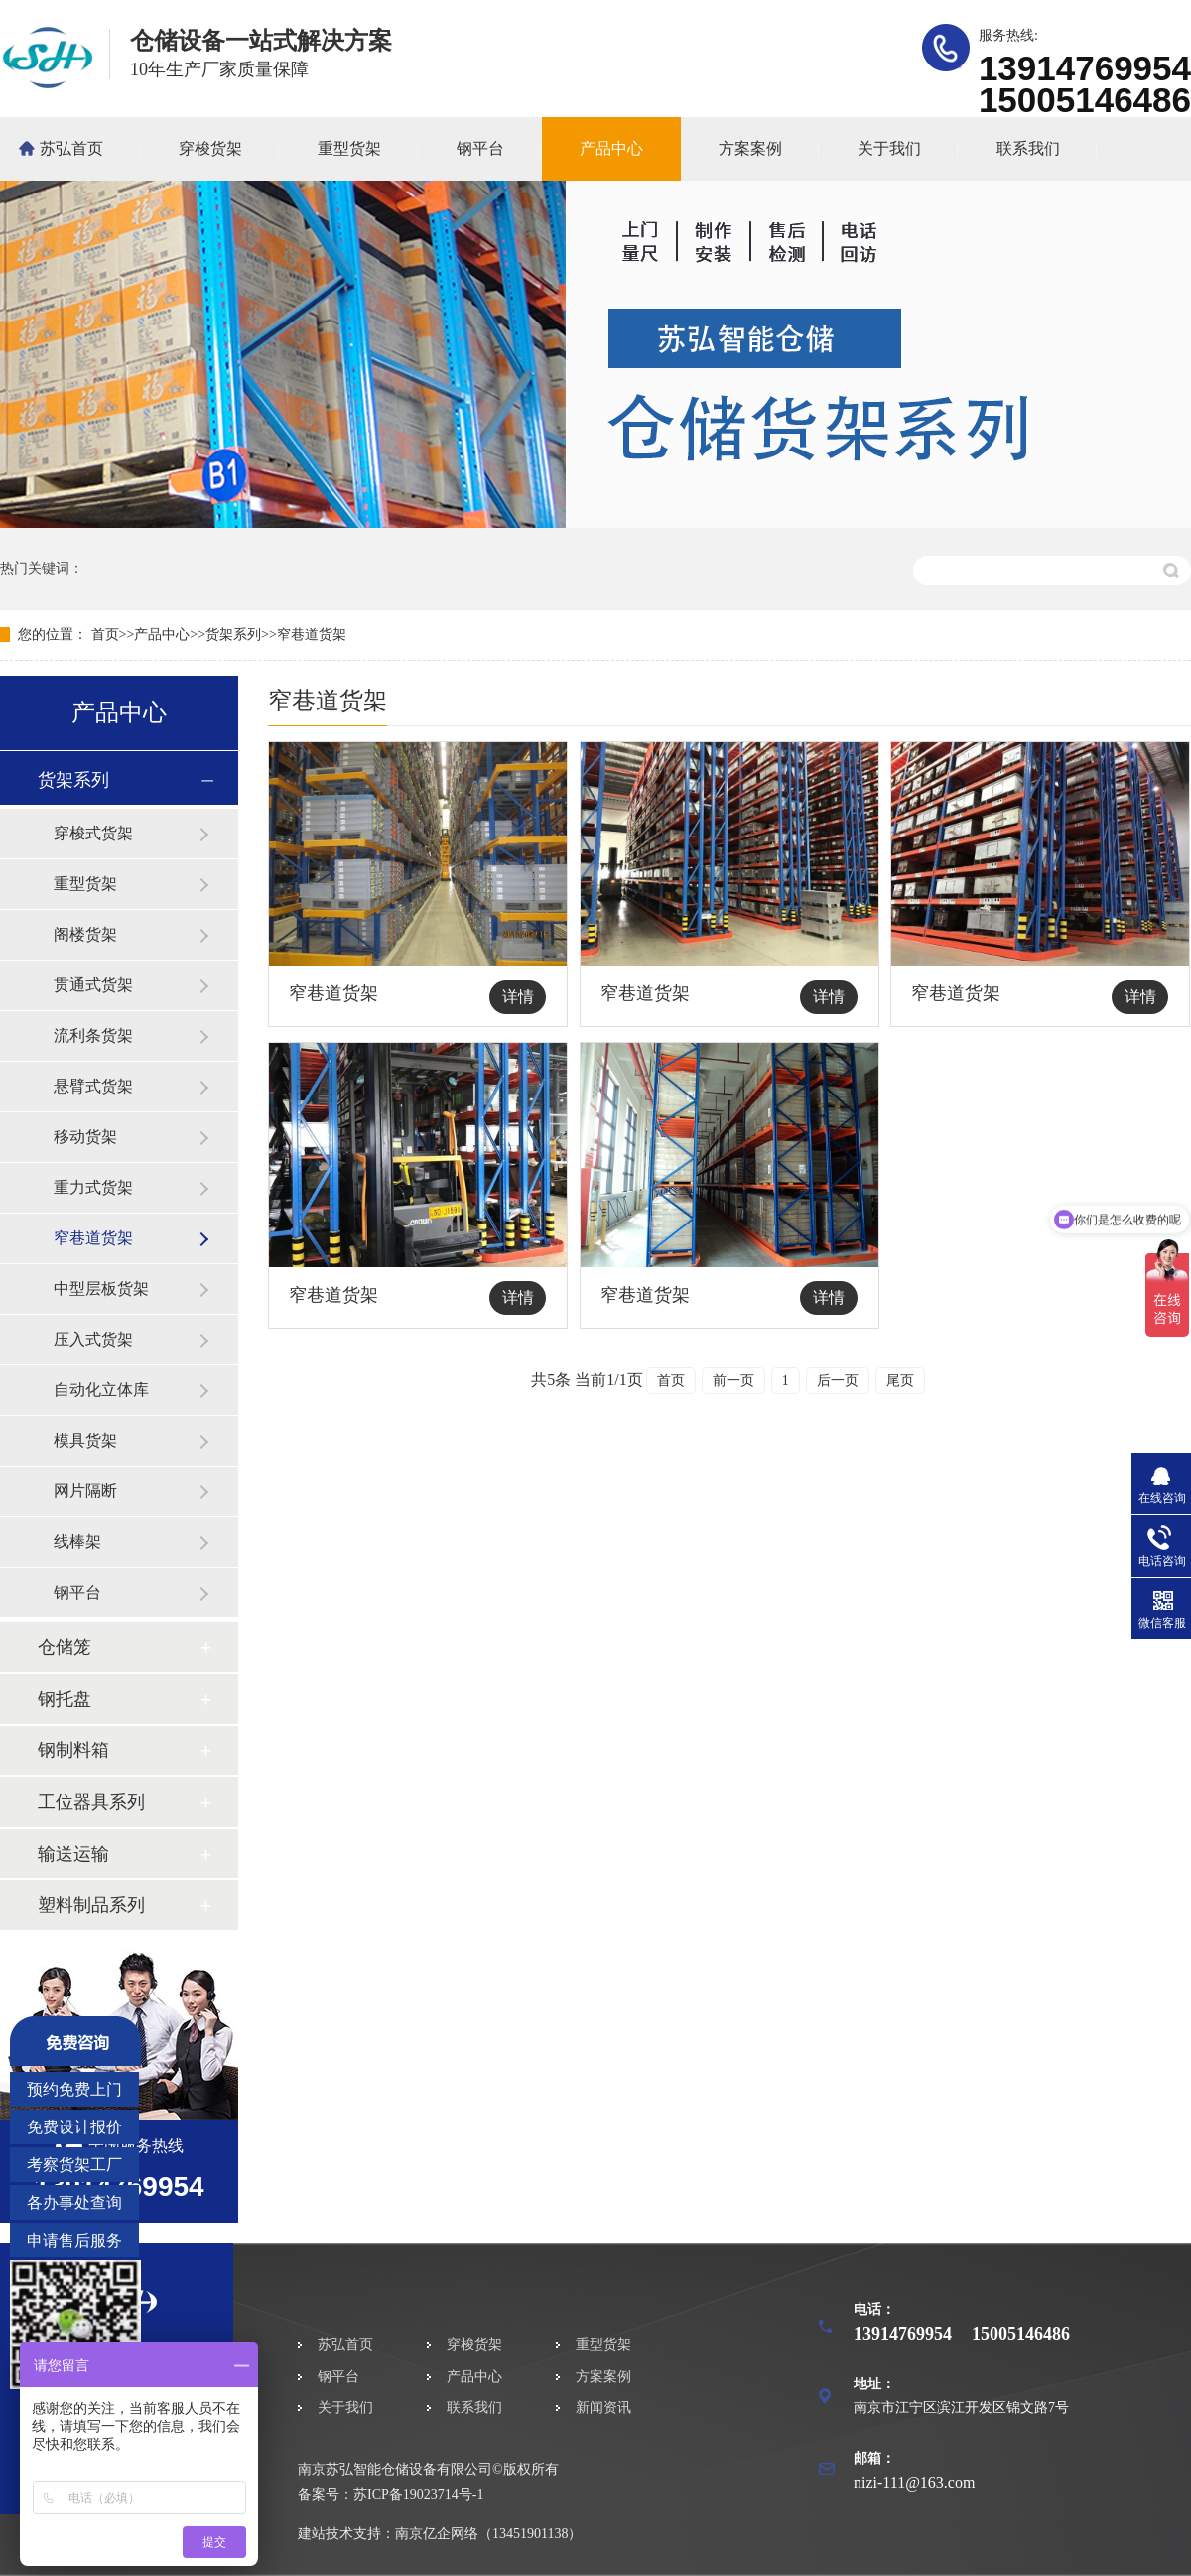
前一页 (733, 1380)
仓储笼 (64, 1647)
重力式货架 (93, 1187)
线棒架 (77, 1541)
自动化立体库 (101, 1389)
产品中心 (611, 148)
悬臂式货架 (93, 1086)
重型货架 (349, 148)
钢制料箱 (73, 1750)
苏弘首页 (71, 148)
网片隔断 (85, 1490)
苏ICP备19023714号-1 (418, 2494)
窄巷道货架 (311, 634)
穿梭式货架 (93, 833)
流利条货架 (93, 1035)
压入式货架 (93, 1339)
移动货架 (85, 1136)
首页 (105, 634)
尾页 (900, 1380)
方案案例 (750, 148)
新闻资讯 (603, 2407)
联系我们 (1028, 148)
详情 (518, 996)
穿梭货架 (210, 148)
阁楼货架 (85, 934)
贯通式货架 (93, 984)
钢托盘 (64, 1699)
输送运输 (73, 1854)
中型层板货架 (101, 1288)
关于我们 (889, 148)
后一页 (838, 1380)
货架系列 (233, 634)
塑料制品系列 (91, 1905)
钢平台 (480, 148)
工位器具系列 (91, 1802)
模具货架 (85, 1440)
